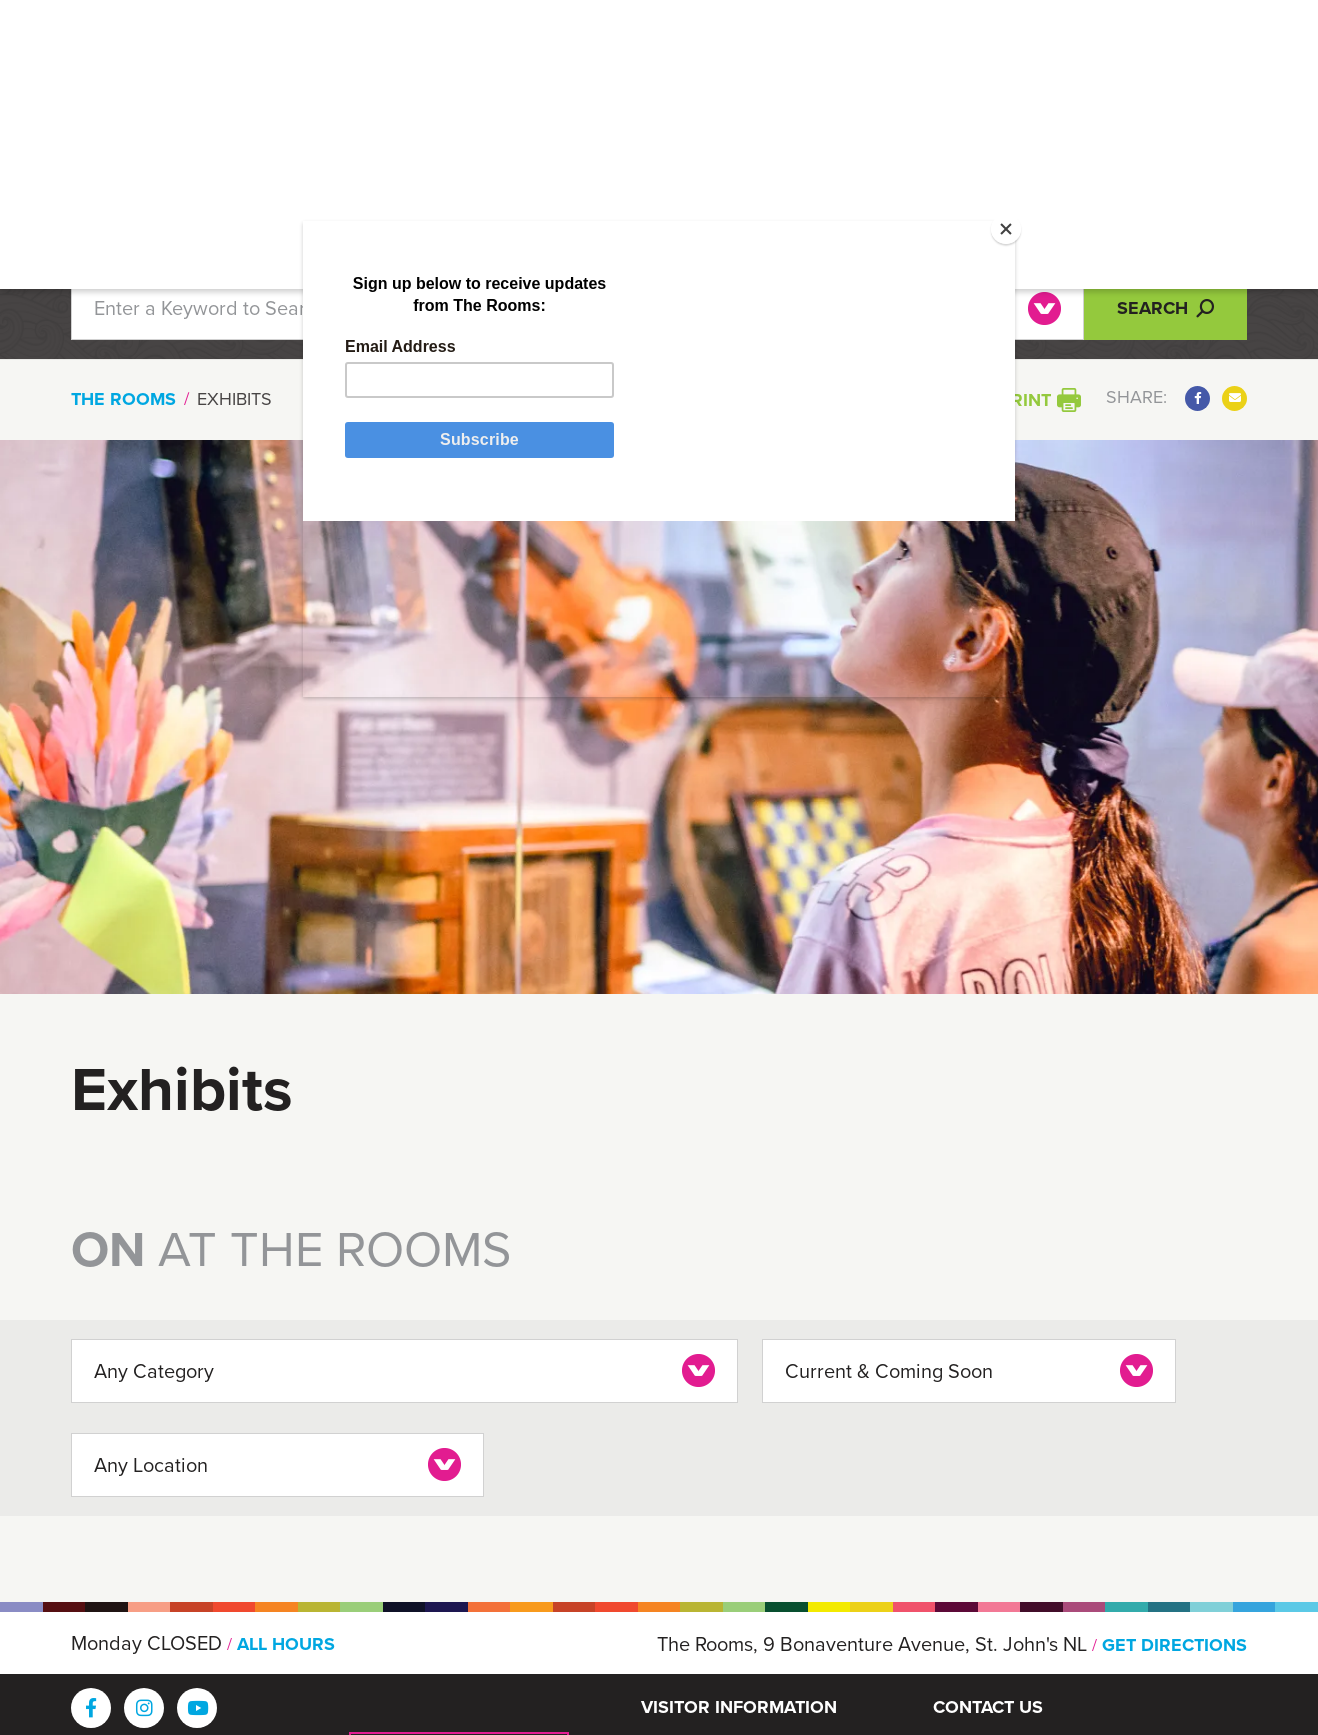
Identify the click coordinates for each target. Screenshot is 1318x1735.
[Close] (956, 265)
